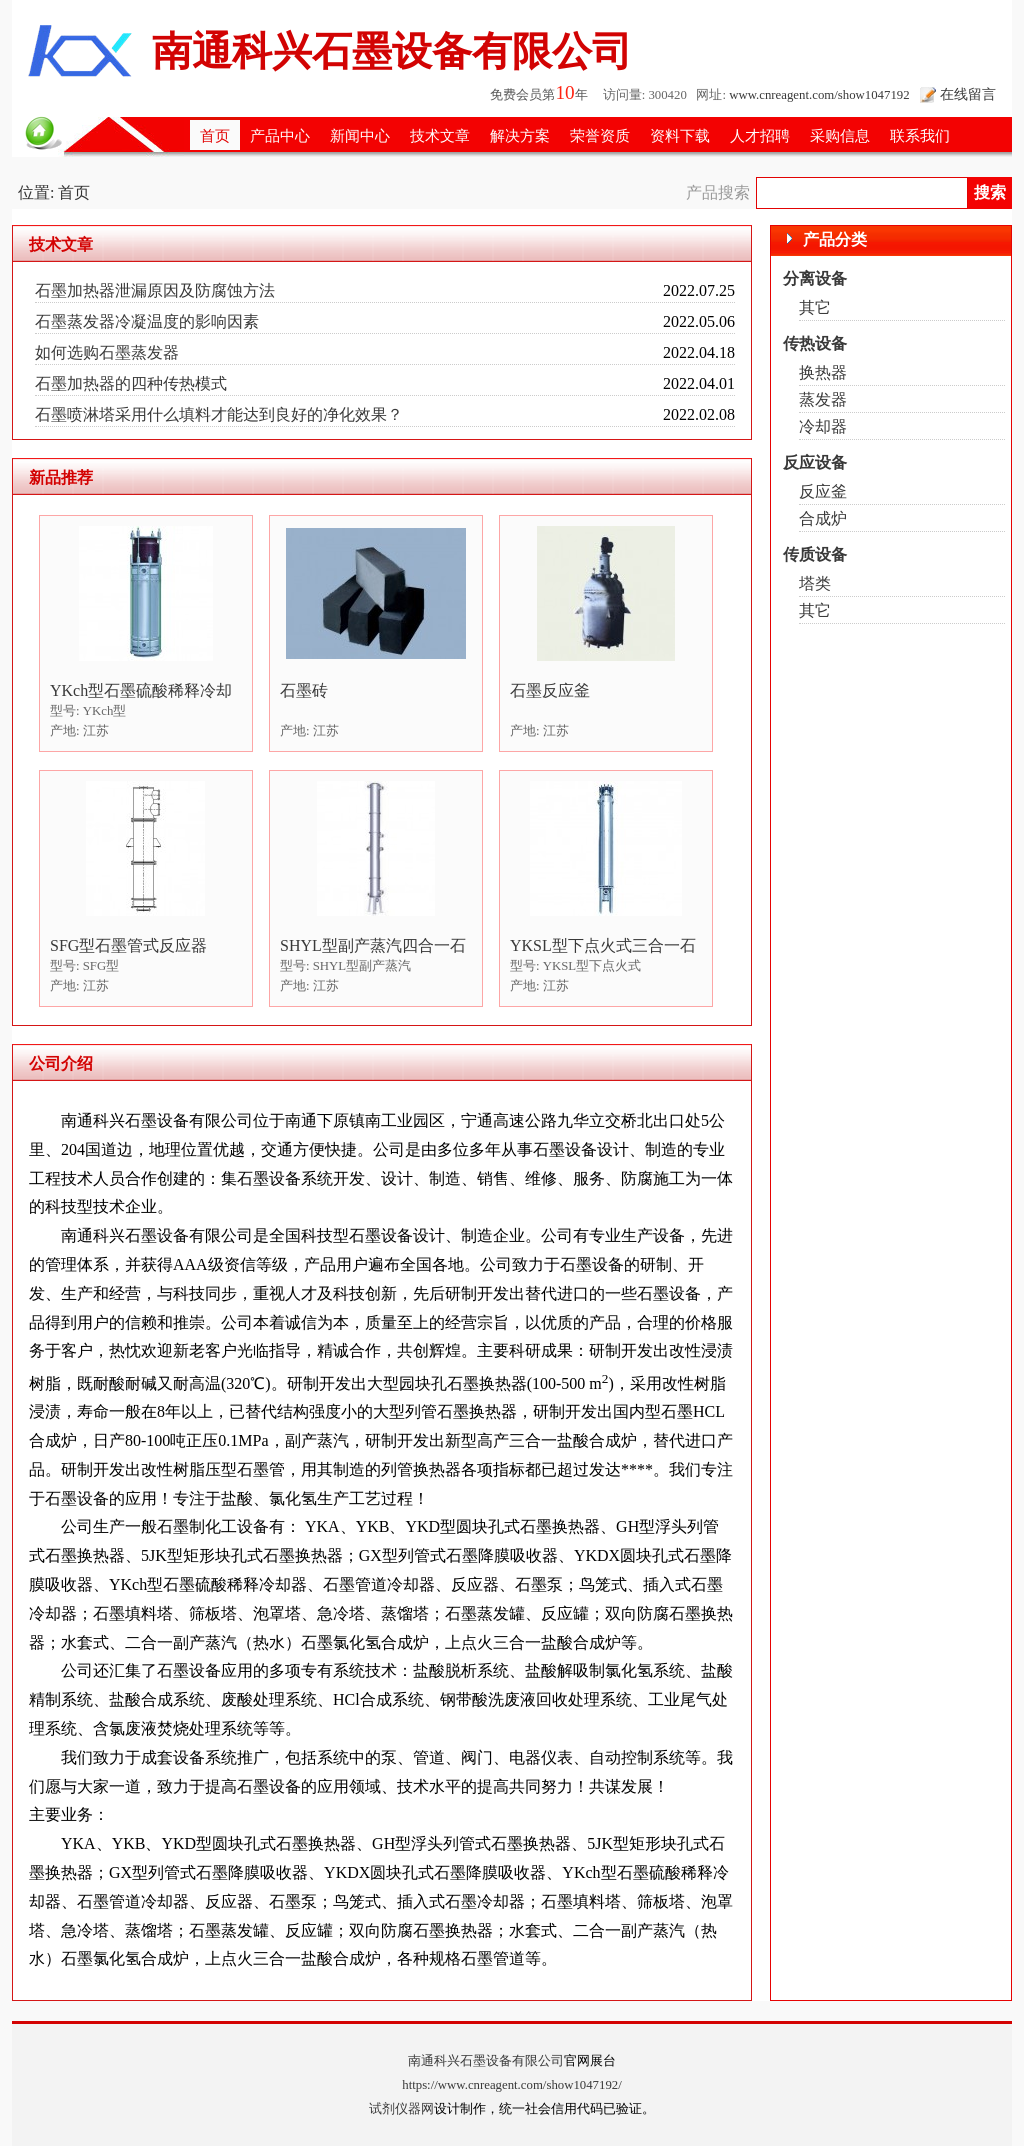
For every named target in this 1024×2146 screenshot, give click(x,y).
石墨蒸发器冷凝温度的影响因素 (147, 321)
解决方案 (520, 135)
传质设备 (815, 554)
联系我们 (920, 135)
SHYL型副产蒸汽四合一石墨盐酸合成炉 (373, 946)
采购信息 (840, 135)
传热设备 (815, 343)
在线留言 (968, 94)
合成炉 (823, 518)
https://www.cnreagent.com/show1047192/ (512, 2085)
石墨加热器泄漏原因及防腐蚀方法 (155, 290)
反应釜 (823, 491)
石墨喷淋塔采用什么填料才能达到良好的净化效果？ (219, 414)
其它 (815, 307)
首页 (215, 135)
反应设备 (815, 462)
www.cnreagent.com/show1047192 (819, 95)
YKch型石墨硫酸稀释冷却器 (141, 691)
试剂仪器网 (401, 2109)
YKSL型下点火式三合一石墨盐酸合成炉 (603, 946)
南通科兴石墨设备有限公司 (486, 2061)
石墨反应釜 (550, 690)
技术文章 (440, 135)
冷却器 (823, 426)
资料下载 (680, 135)
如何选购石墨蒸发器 (107, 352)
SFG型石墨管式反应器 (128, 945)
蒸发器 (823, 399)
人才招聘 (760, 135)
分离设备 (815, 278)
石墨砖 (304, 690)
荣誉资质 (600, 135)
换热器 (823, 372)
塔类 (815, 583)
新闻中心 (360, 135)
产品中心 (280, 135)
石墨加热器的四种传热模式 (131, 383)
